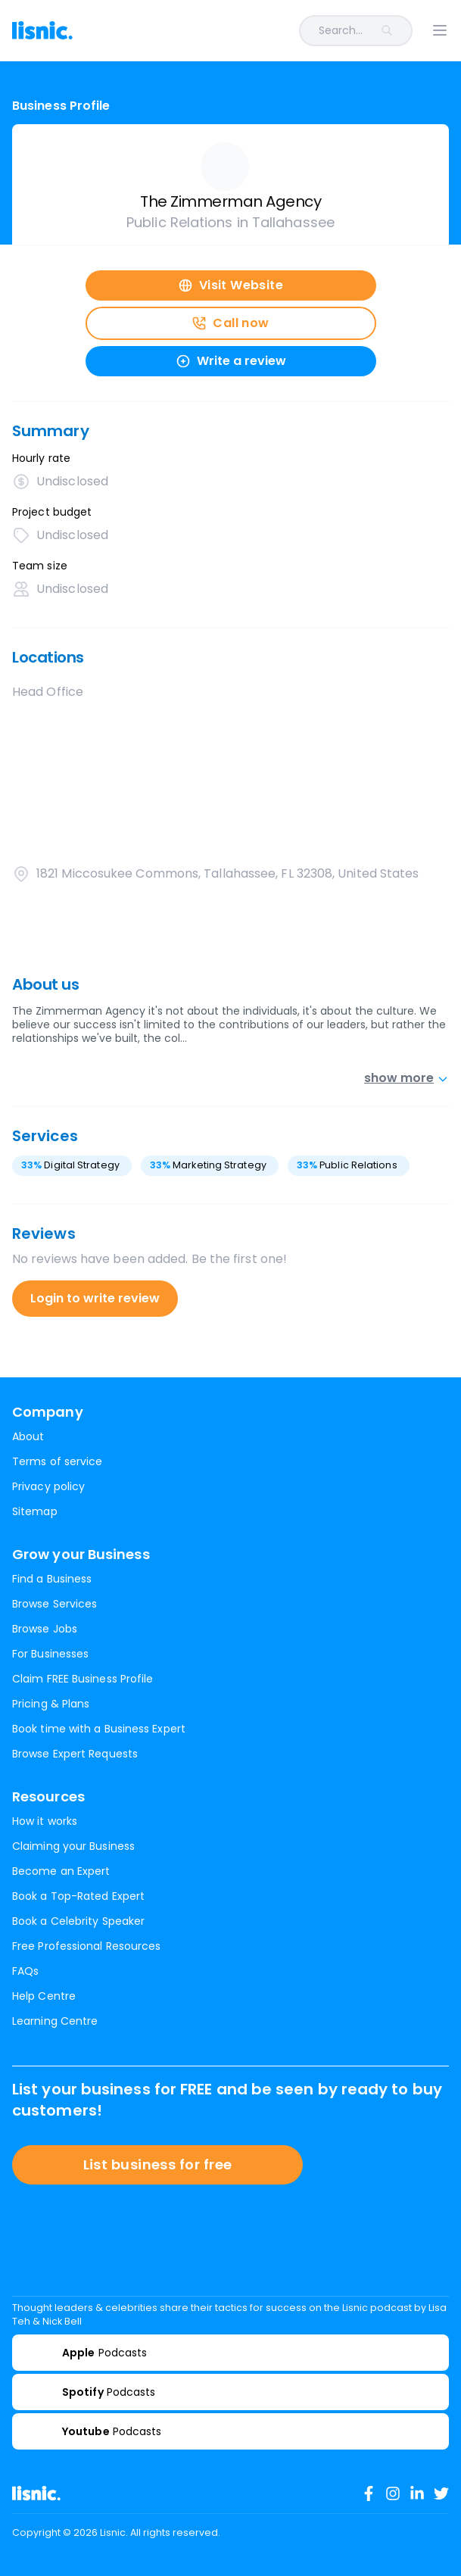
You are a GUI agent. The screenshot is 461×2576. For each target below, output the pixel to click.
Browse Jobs (44, 1628)
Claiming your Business (73, 1846)
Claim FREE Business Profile (82, 1678)
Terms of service (57, 1461)
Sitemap (35, 1511)
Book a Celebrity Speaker (78, 1921)
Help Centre (44, 1996)
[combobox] (252, 30)
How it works (44, 1821)
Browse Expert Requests (75, 1753)
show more (406, 1078)
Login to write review (95, 1298)
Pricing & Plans (50, 1703)
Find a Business (52, 1578)
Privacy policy (48, 1486)
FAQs (25, 1971)
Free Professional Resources (86, 1946)
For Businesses (50, 1653)
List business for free (157, 2164)
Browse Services (54, 1603)
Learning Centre (55, 2021)
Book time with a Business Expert (98, 1728)
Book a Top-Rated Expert (78, 1896)
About (28, 1436)
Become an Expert (61, 1871)
